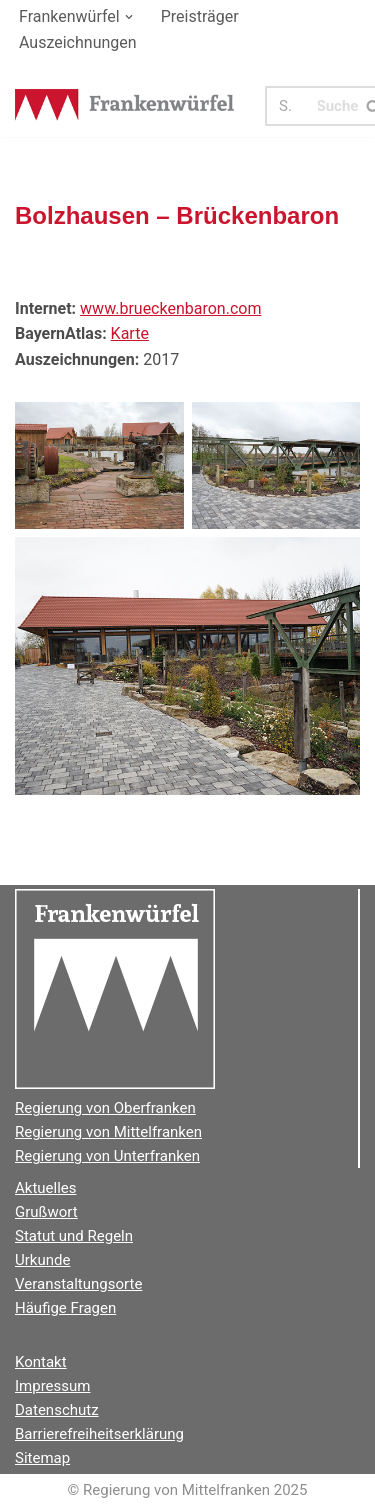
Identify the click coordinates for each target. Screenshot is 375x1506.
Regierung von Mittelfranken (108, 1132)
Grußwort (46, 1212)
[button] (129, 17)
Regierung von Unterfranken (107, 1156)
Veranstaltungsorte (78, 1284)
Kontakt (41, 1362)
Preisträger (200, 16)
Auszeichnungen (78, 42)
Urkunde (42, 1260)
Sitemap (42, 1458)
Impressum (52, 1386)
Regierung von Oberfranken (105, 1108)
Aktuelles (46, 1188)
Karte (130, 333)
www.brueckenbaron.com (170, 308)
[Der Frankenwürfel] (125, 106)
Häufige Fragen (65, 1308)
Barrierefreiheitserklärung (99, 1434)
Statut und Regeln (74, 1236)
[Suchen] (291, 106)
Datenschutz (57, 1410)
